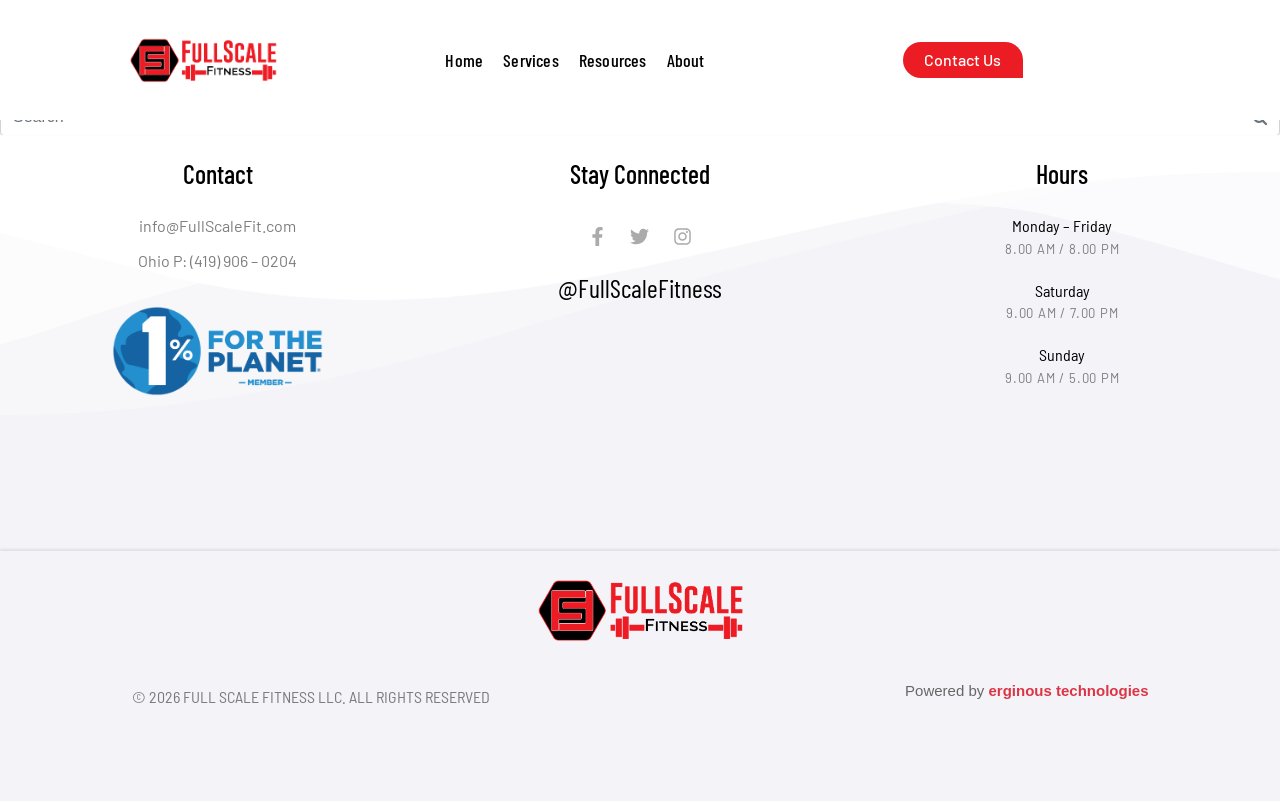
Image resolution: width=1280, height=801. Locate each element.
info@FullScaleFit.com (217, 225)
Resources (613, 60)
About (686, 60)
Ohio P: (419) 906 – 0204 (217, 260)
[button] (531, 60)
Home (464, 60)
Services (531, 60)
